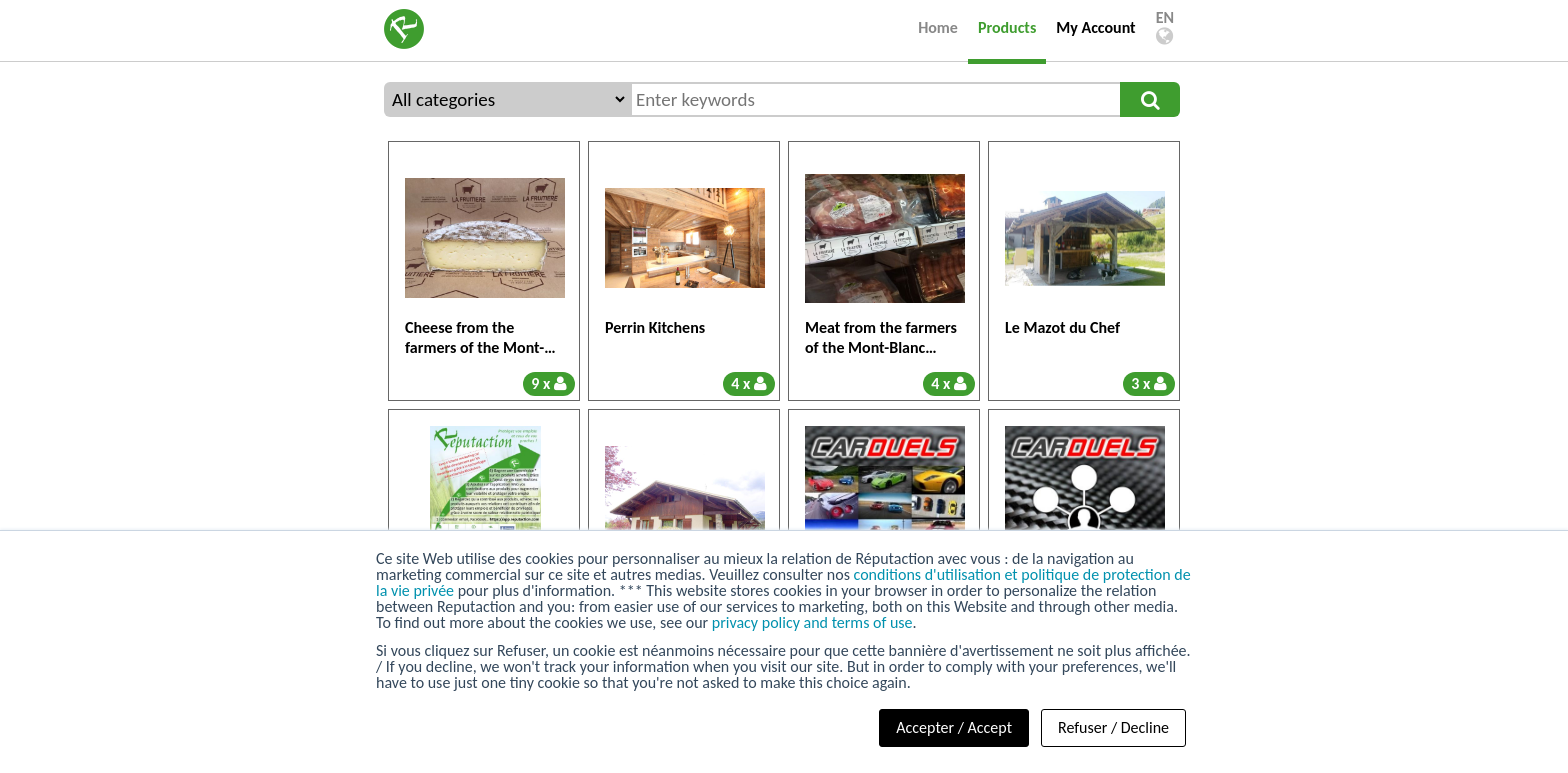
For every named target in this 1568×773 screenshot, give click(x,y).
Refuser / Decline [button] (1113, 727)
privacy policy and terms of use (812, 622)
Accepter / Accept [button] (954, 727)
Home (938, 27)
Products (1007, 27)
